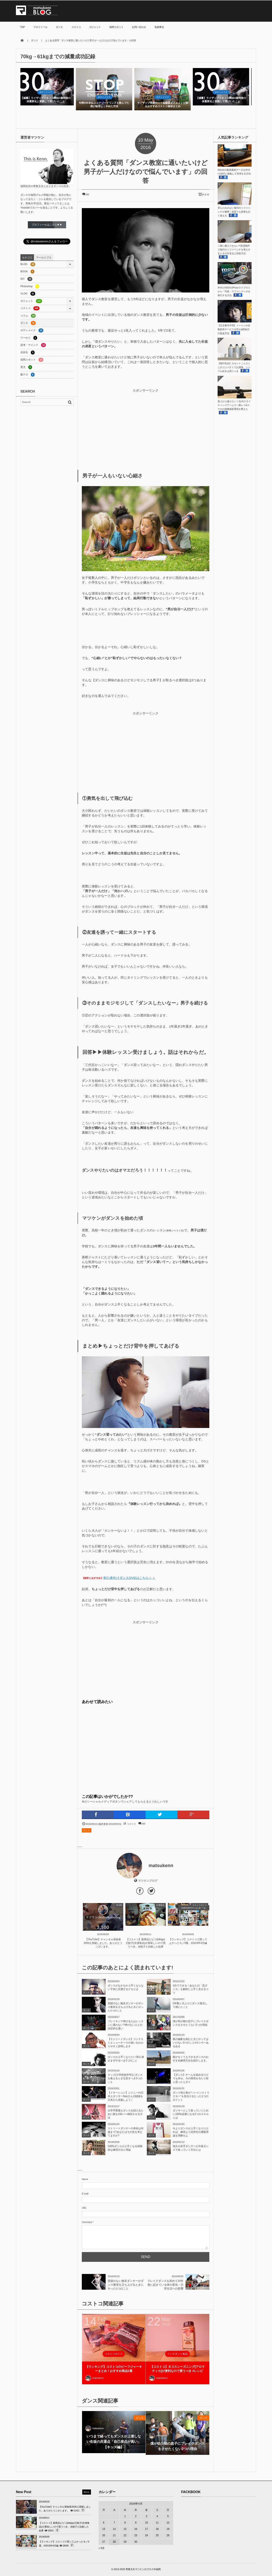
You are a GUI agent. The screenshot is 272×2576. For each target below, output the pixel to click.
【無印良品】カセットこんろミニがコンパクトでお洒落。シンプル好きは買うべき (234, 367)
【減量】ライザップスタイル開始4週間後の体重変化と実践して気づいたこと (224, 100)
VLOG (119, 1905)
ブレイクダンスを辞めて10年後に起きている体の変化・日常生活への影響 (165, 2284)
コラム (28, 316)
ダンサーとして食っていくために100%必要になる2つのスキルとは (191, 2114)
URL (84, 2208)
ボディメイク (48, 92)
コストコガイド (199, 1905)
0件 (87, 194)
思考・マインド (33, 345)
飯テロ (27, 375)
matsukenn (94, 2378)
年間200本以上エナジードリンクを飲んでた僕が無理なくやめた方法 (107, 104)
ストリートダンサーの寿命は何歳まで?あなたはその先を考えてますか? (125, 2132)
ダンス (59, 27)
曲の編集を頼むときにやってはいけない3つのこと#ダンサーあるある (191, 2043)
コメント (131, 1823)
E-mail (85, 2193)
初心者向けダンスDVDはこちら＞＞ (129, 1578)
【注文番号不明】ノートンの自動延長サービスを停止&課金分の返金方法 (234, 329)
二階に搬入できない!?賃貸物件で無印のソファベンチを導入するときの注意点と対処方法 (234, 249)
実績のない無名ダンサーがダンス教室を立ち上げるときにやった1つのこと (125, 2007)
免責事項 (159, 27)
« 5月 (102, 2548)
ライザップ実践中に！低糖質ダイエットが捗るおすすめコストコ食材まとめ (165, 104)
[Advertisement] (145, 427)
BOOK (27, 272)
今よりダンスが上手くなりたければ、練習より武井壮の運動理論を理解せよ (190, 2132)
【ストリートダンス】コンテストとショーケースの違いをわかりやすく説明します (125, 2043)
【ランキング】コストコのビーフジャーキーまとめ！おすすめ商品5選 (113, 2369)
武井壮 (27, 353)
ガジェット (95, 27)
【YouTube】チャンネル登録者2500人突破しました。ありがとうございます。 (103, 1943)
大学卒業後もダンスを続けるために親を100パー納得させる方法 (125, 2114)
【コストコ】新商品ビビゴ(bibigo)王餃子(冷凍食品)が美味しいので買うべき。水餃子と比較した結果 (146, 1943)
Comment (87, 2222)
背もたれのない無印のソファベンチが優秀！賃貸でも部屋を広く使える (234, 212)
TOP (22, 27)
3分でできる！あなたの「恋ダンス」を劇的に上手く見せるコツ (190, 1989)
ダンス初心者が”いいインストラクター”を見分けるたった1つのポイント (191, 2096)
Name (85, 2179)
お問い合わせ (139, 27)
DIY (26, 279)
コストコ (30, 308)
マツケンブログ (147, 1880)
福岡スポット (31, 360)
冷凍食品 (160, 1905)
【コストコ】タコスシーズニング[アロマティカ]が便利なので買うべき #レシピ (177, 2369)
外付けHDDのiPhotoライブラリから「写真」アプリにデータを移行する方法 (234, 291)
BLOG (27, 264)
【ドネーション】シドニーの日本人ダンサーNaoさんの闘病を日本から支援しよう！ (125, 2096)
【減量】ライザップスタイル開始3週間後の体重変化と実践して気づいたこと (49, 100)
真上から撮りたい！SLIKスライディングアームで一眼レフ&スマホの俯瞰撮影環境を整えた (234, 405)
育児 (26, 367)
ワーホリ (28, 338)
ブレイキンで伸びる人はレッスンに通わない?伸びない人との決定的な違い (125, 2025)
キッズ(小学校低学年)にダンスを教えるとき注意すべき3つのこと (125, 2078)
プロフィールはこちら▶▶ (47, 224)
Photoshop (29, 286)
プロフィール (40, 27)
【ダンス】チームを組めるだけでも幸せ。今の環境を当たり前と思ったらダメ (190, 2078)
